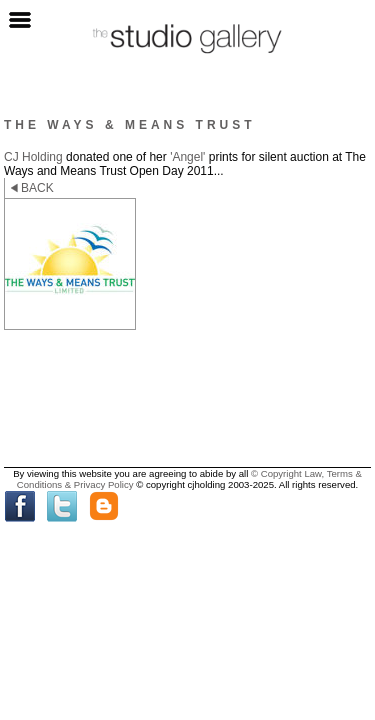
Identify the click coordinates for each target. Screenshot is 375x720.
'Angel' (187, 157)
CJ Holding (33, 157)
